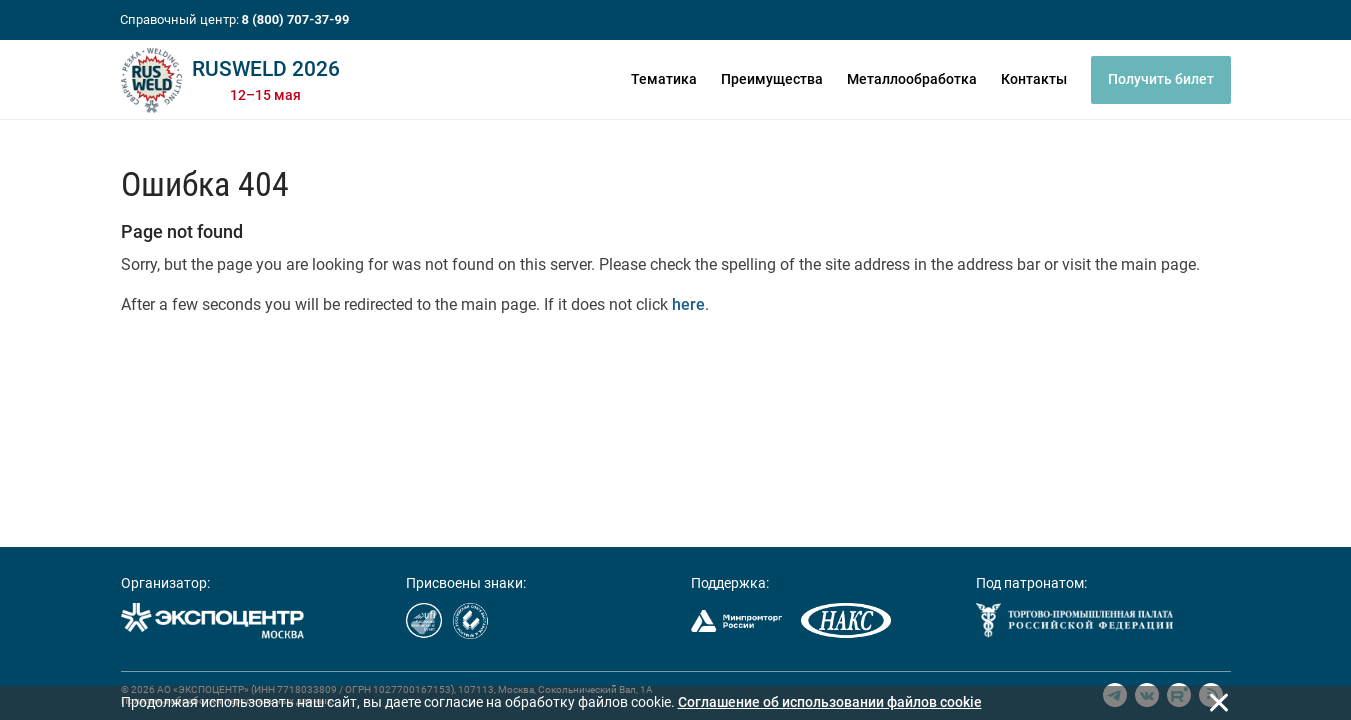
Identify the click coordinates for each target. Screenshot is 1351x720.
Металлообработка (912, 79)
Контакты (1034, 79)
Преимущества (772, 79)
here (688, 304)
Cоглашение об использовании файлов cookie (830, 702)
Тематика (664, 79)
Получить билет (1161, 79)
